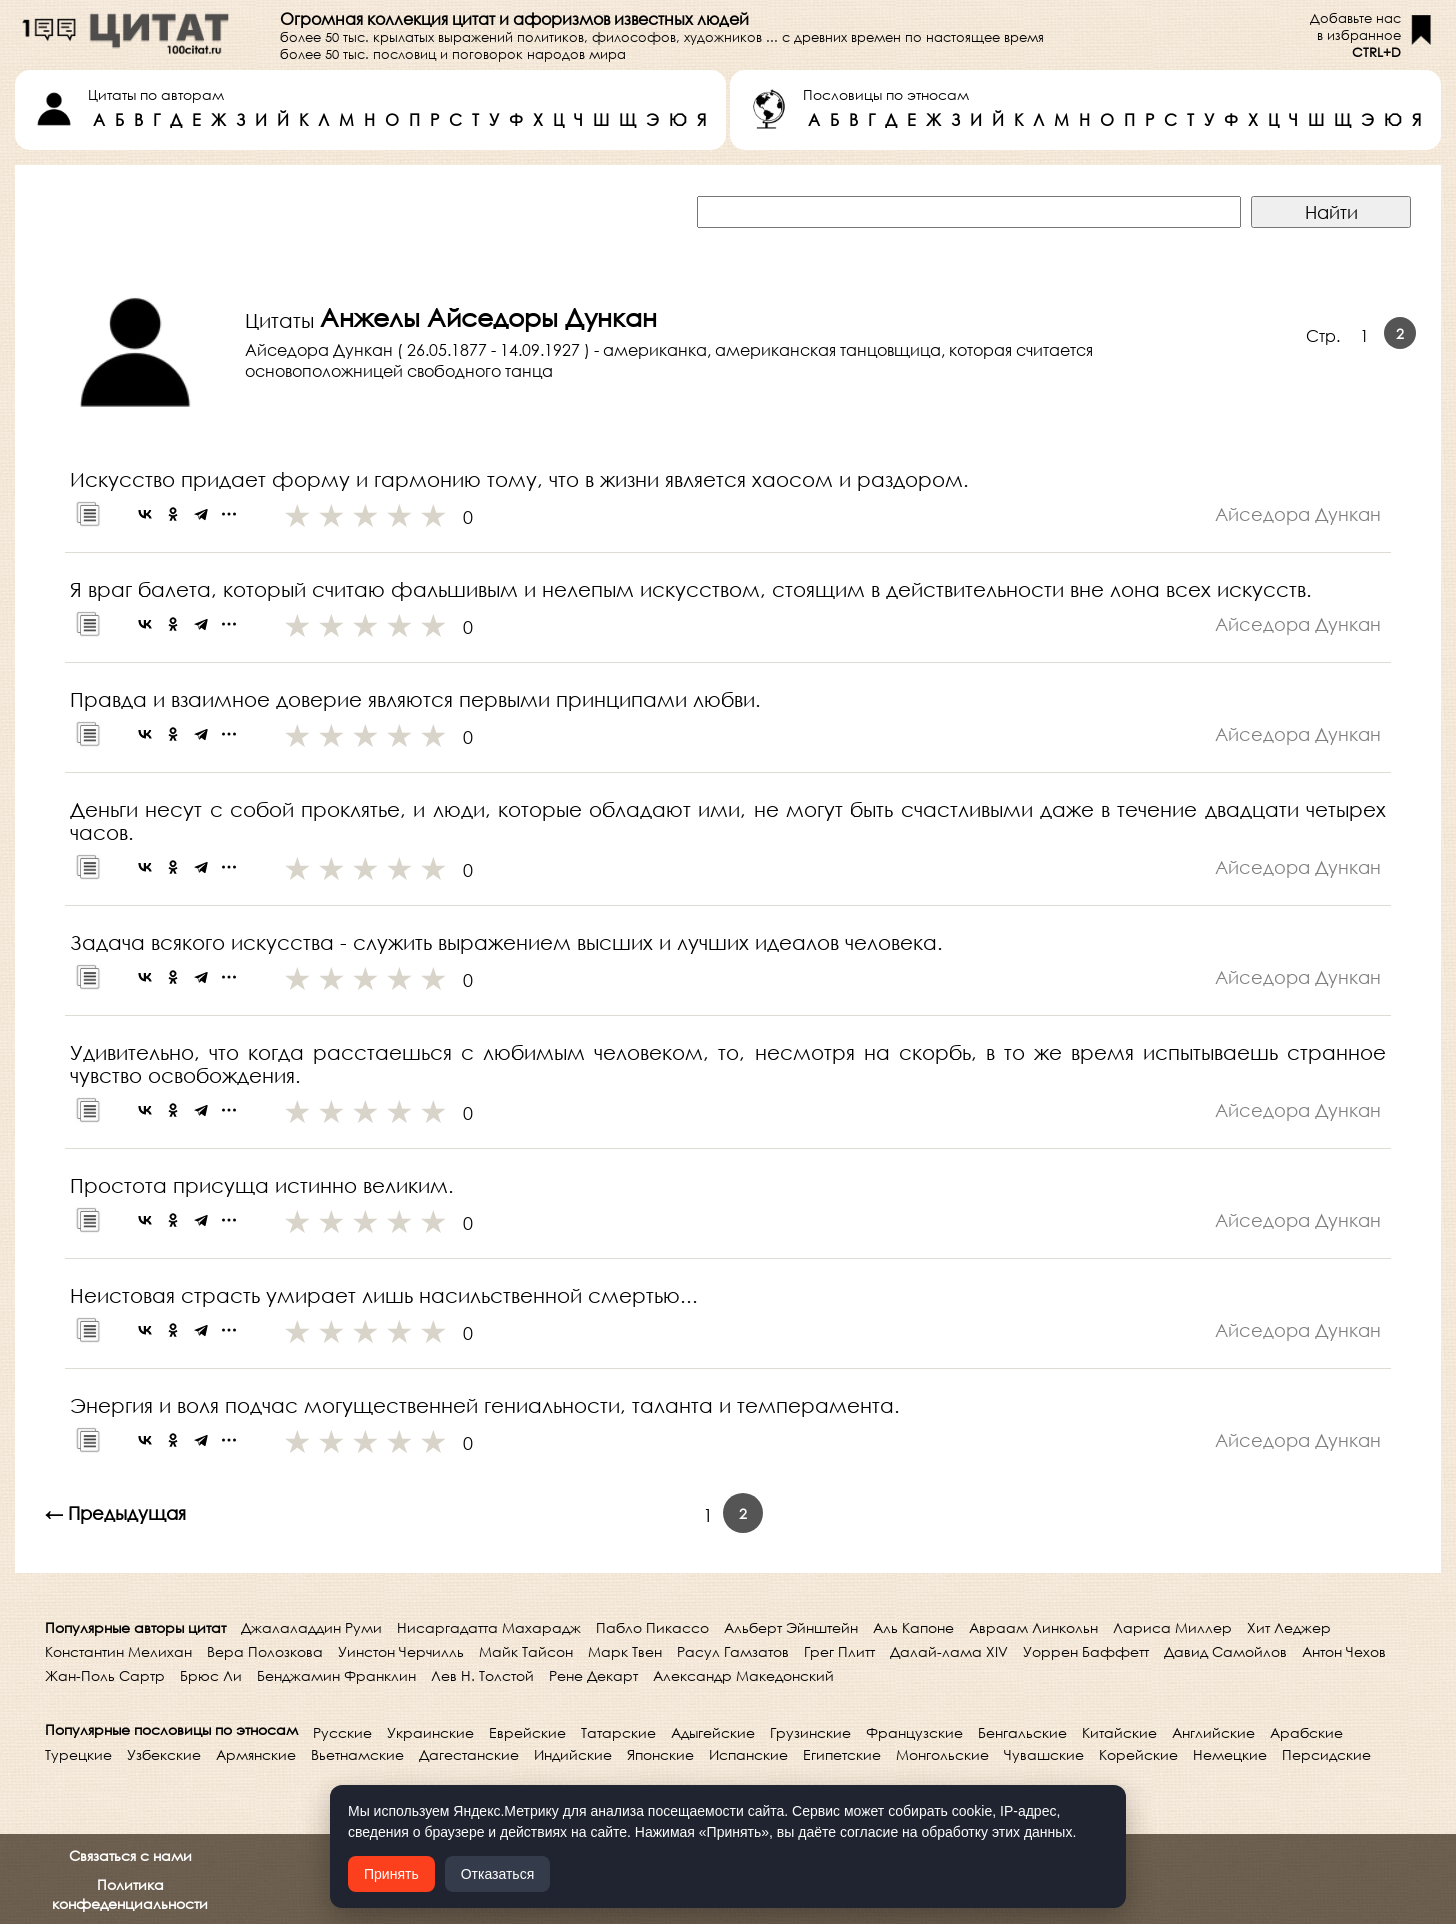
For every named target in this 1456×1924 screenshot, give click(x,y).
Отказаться (498, 1874)
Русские (342, 1732)
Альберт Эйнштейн (791, 1627)
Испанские (748, 1754)
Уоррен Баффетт (1086, 1651)
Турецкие (78, 1754)
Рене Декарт (593, 1675)
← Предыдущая (115, 1513)
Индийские (573, 1754)
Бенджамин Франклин (336, 1675)
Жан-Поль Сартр (105, 1675)
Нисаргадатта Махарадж (489, 1627)
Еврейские (527, 1732)
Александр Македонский (743, 1675)
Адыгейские (713, 1732)
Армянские (256, 1754)
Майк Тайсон (526, 1651)
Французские (914, 1732)
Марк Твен (625, 1651)
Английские (1213, 1732)
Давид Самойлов (1225, 1651)
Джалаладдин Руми (311, 1627)
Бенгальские (1022, 1732)
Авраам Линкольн (1033, 1627)
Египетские (842, 1754)
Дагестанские (469, 1754)
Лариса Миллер (1172, 1627)
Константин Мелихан (118, 1651)
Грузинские (810, 1732)
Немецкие (1230, 1754)
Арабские (1306, 1732)
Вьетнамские (357, 1754)
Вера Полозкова (265, 1651)
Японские (660, 1754)
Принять (391, 1874)
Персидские (1326, 1754)
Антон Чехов (1344, 1651)
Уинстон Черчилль (401, 1651)
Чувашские (1044, 1754)
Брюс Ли (211, 1675)
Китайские (1119, 1732)
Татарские (618, 1732)
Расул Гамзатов (733, 1651)
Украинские (430, 1732)
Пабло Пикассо (652, 1627)
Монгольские (942, 1754)
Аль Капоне (913, 1627)
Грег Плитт (839, 1651)
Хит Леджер (1289, 1627)
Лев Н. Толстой (482, 1675)
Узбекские (164, 1754)
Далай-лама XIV (949, 1651)
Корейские (1138, 1754)
